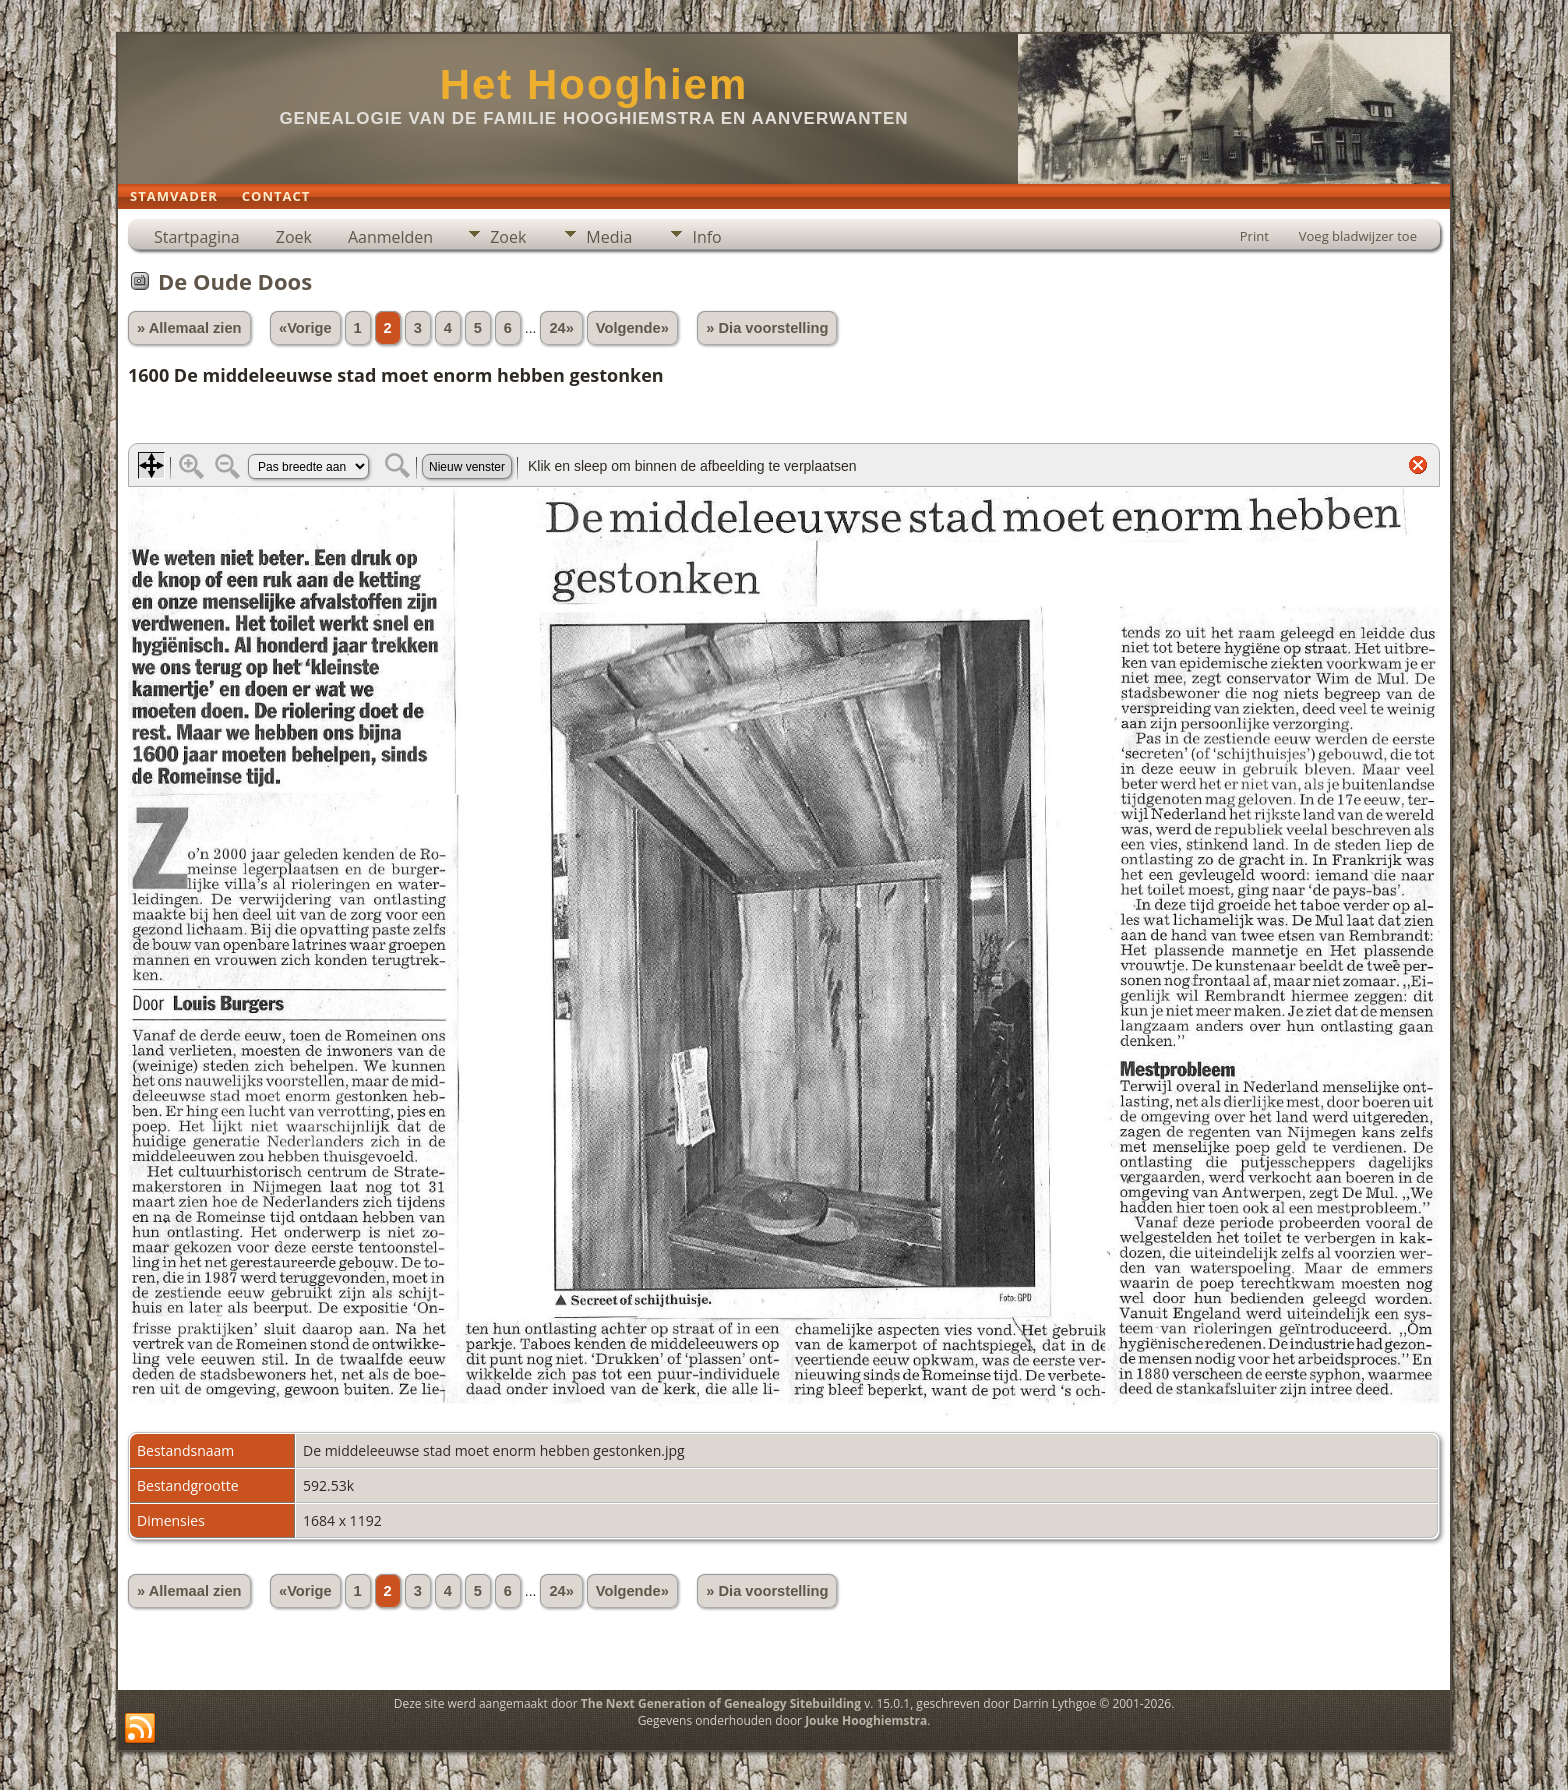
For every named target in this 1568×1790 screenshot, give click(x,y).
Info (706, 237)
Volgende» (632, 328)
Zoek (294, 237)
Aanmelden (390, 237)
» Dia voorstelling (767, 328)
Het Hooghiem (594, 84)
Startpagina (197, 237)
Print (1254, 236)
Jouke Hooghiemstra (866, 1720)
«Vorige (305, 328)
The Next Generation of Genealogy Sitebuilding (721, 1703)
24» (561, 328)
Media (609, 237)
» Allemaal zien (189, 328)
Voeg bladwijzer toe (1358, 236)
